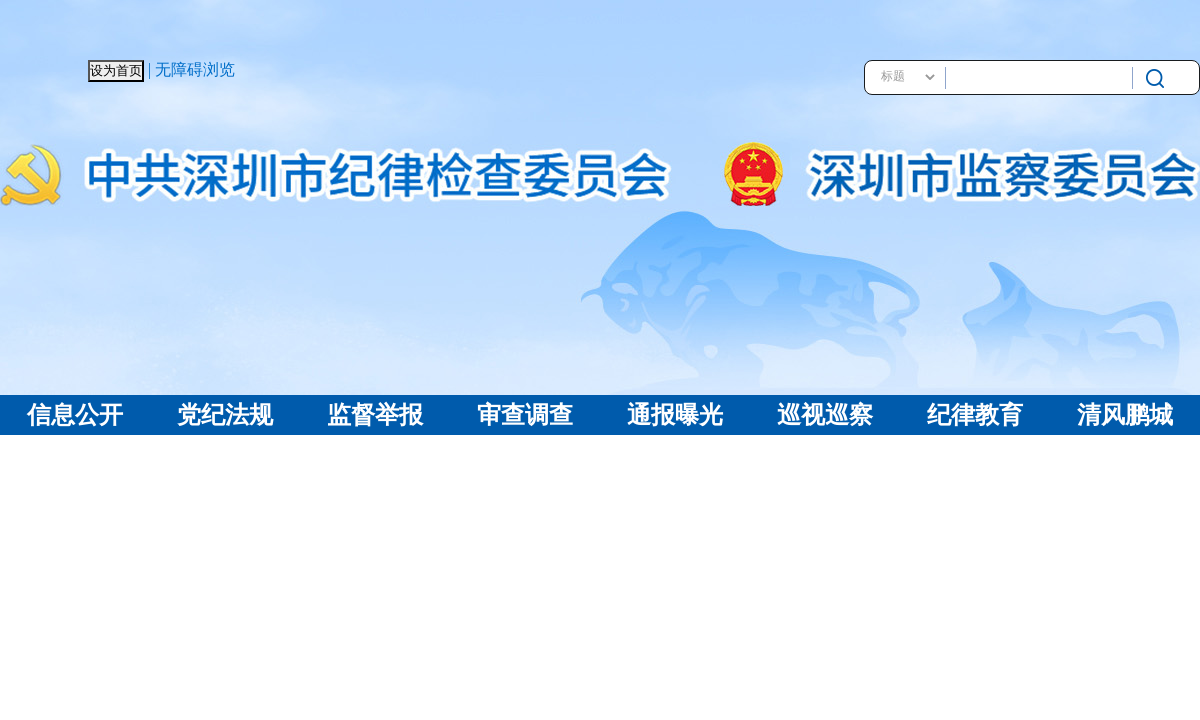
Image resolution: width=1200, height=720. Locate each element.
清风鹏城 (1125, 415)
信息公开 (75, 415)
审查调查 (525, 415)
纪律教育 (975, 415)
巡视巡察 (825, 415)
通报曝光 (675, 415)
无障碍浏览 (195, 69)
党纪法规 (225, 415)
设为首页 (116, 70)
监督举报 (375, 415)
